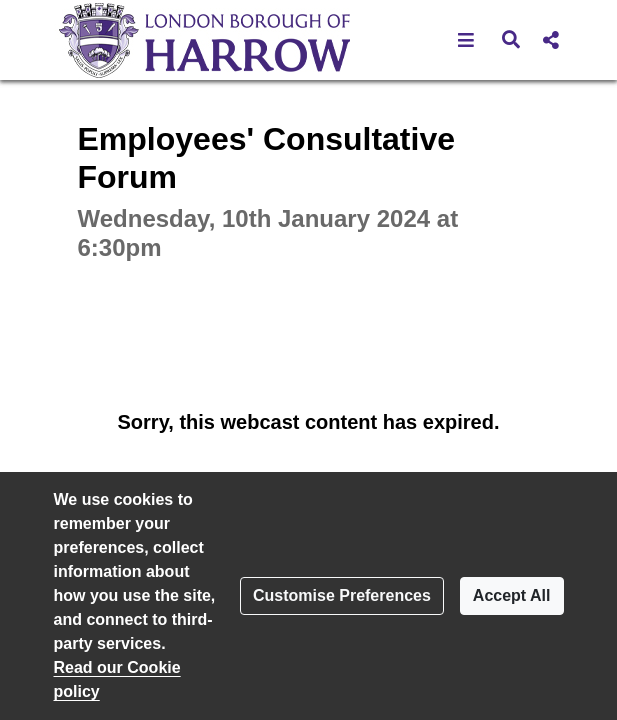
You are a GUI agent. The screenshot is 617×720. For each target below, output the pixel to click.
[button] (466, 40)
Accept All (512, 595)
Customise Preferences (342, 595)
